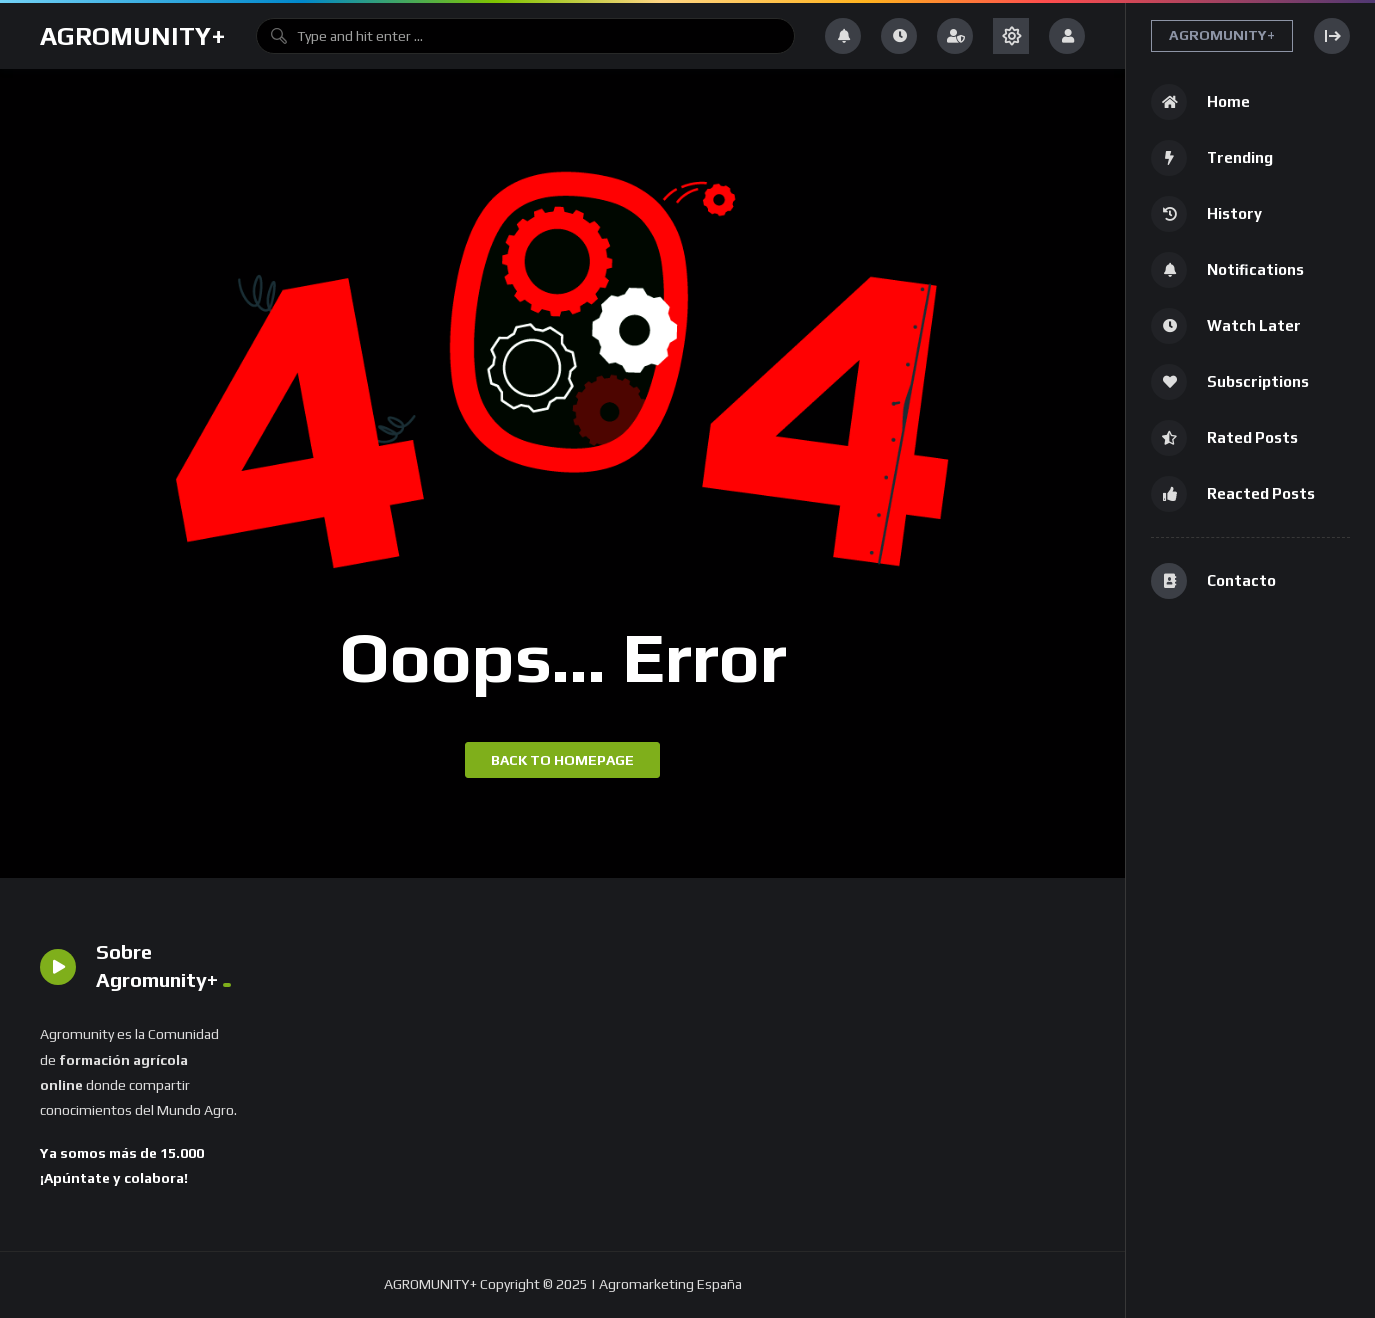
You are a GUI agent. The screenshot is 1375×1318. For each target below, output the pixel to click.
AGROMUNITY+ (133, 36)
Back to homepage (562, 760)
